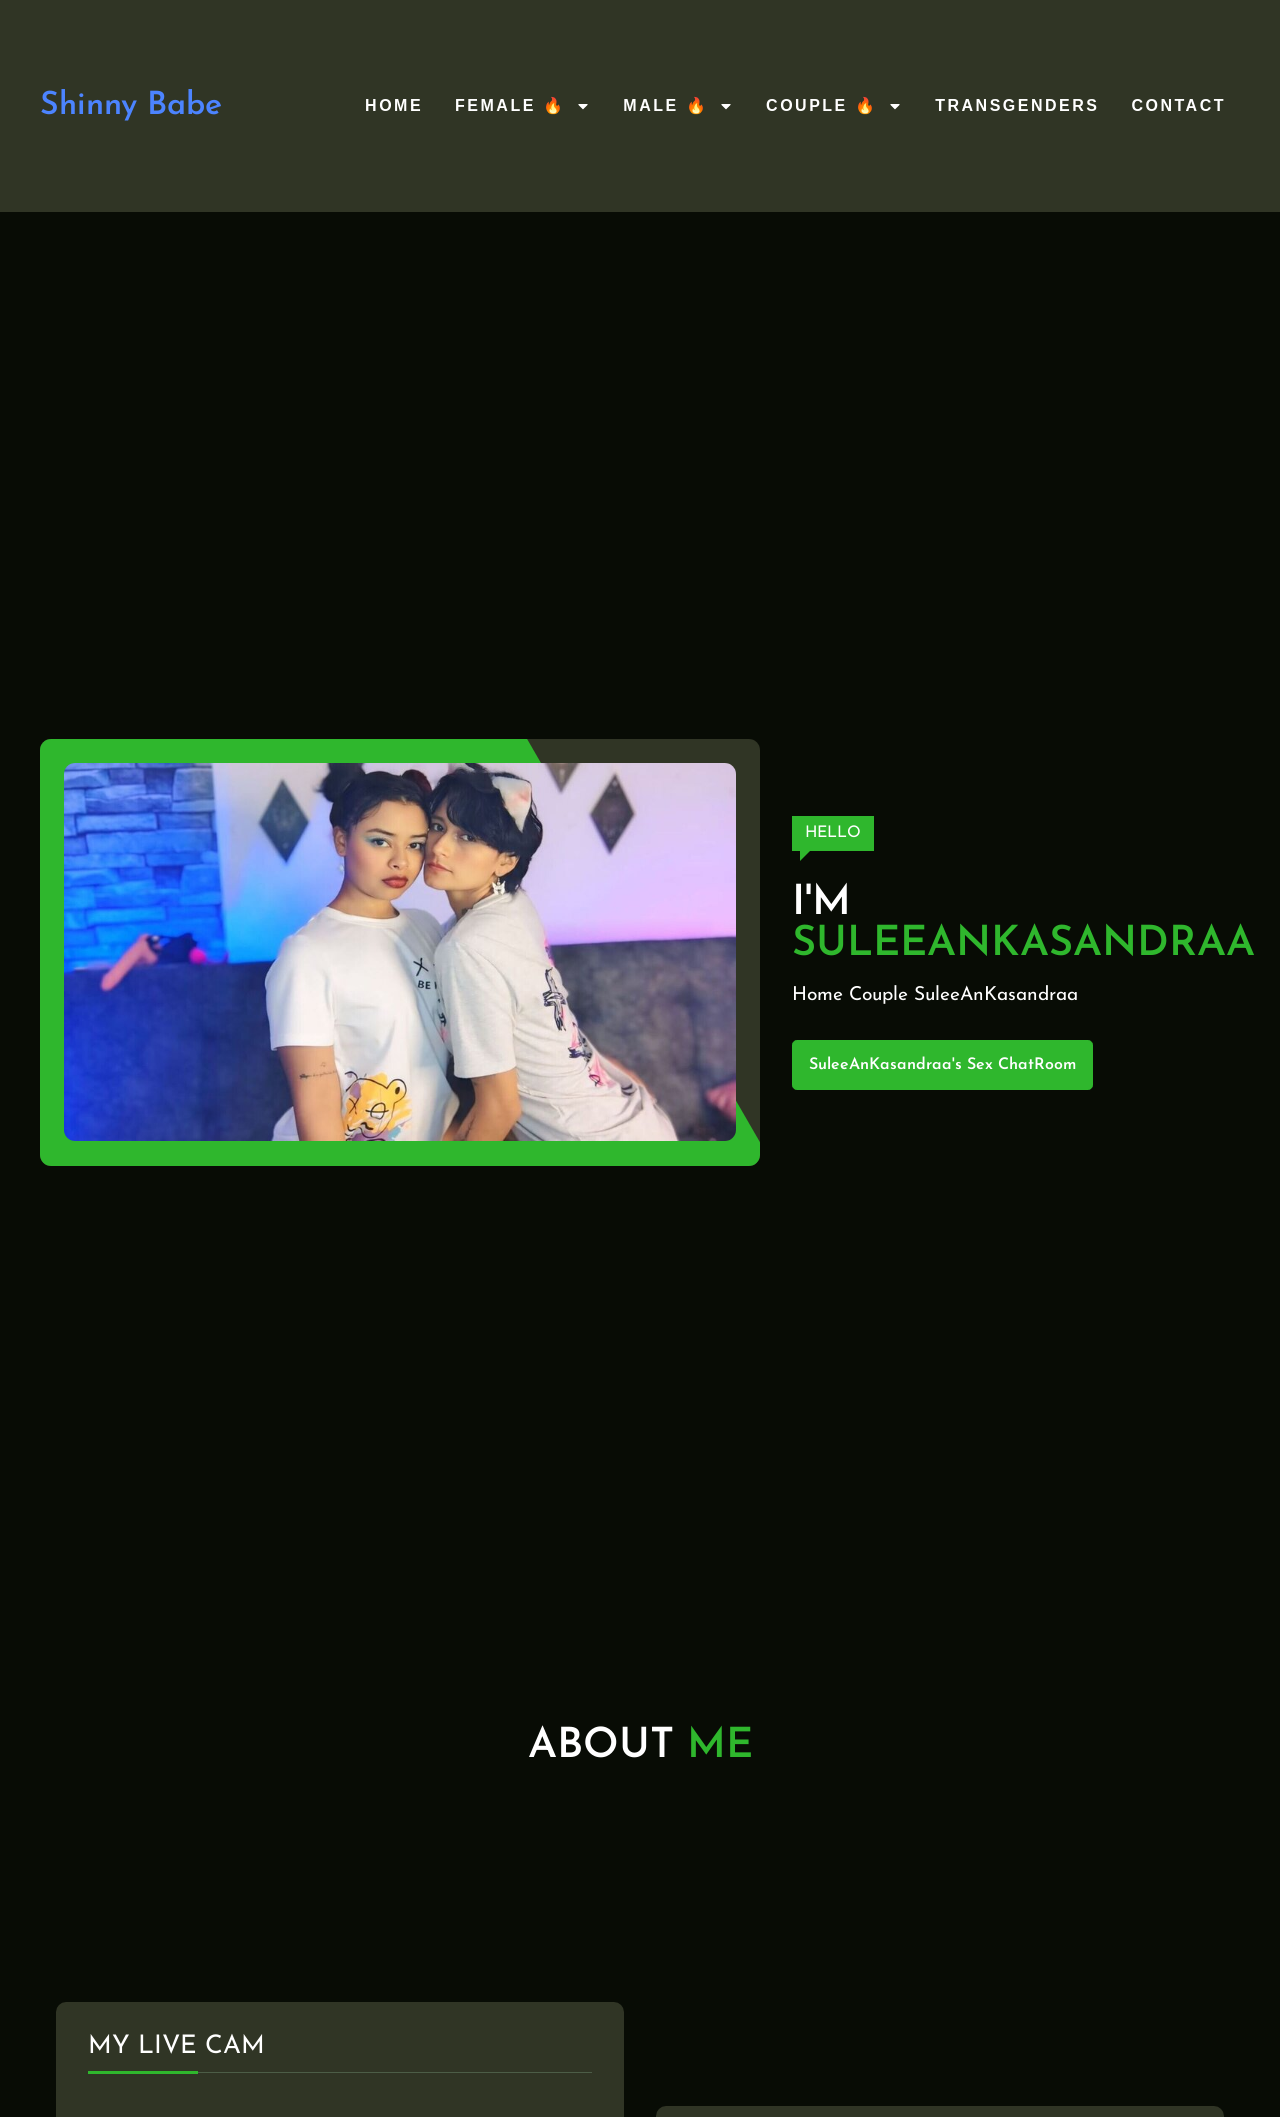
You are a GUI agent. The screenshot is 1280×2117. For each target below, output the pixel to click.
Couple (878, 995)
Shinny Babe (131, 106)
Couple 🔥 (834, 106)
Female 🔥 (523, 106)
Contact (1178, 105)
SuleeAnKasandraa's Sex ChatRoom (942, 1065)
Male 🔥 (678, 106)
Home (394, 105)
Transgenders (1017, 105)
